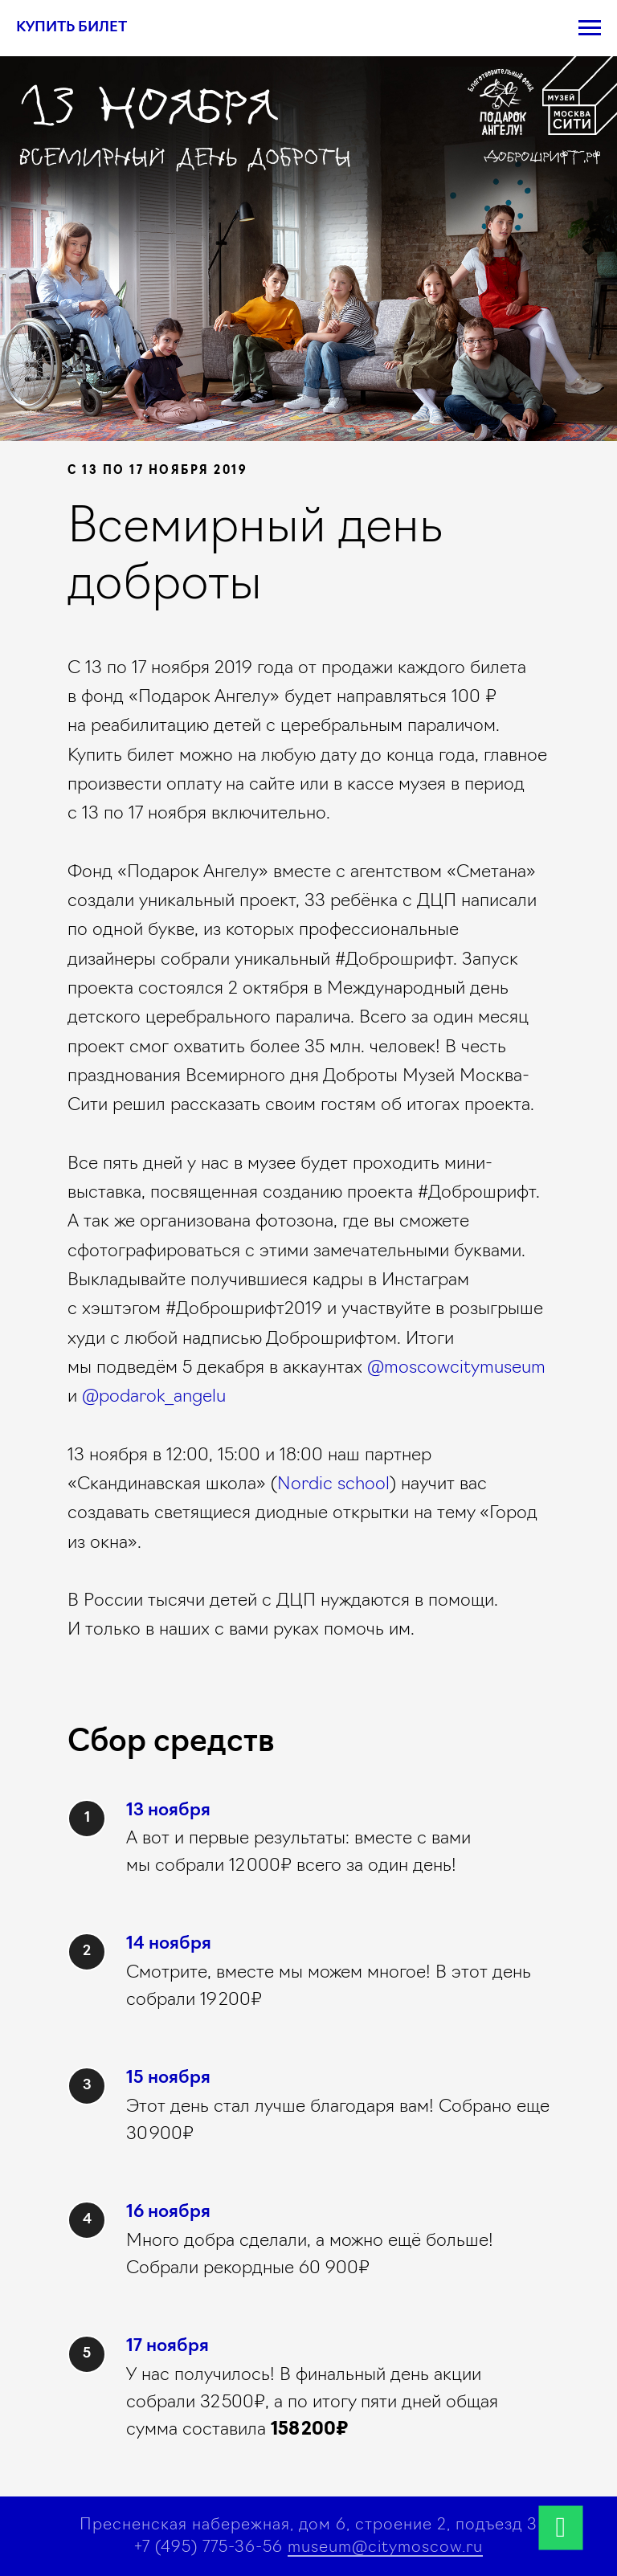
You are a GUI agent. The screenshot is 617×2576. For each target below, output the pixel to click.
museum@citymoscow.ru (385, 2548)
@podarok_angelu (154, 1397)
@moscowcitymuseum (456, 1368)
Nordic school (333, 1485)
